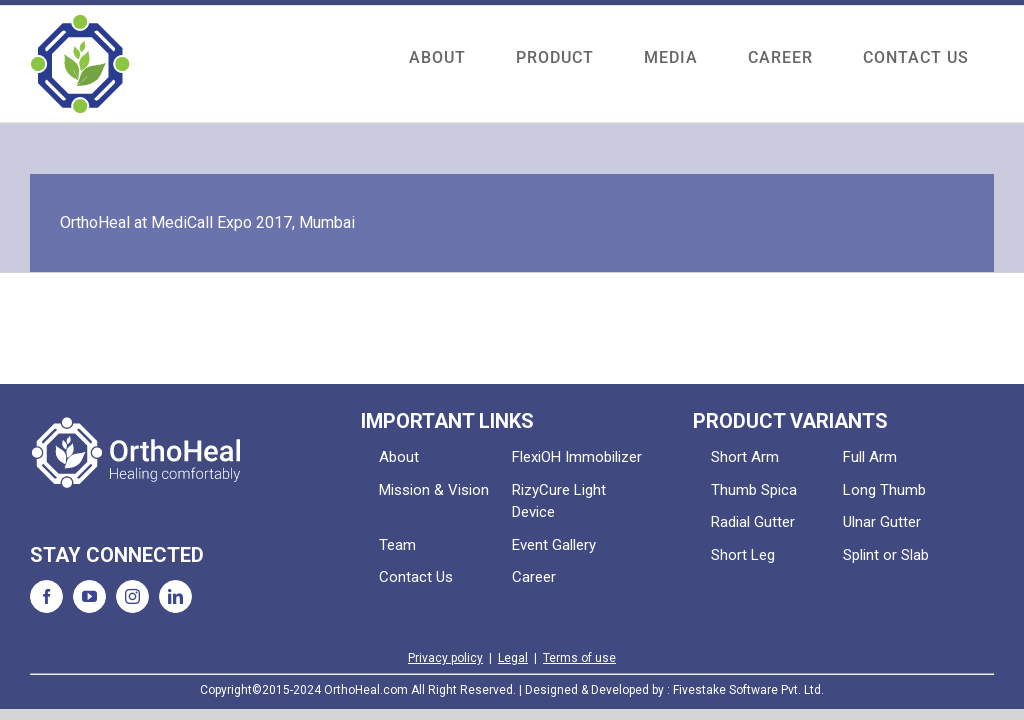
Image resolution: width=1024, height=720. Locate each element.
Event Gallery (554, 545)
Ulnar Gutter (882, 522)
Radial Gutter (753, 522)
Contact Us (416, 577)
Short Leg (743, 555)
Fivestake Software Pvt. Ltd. (748, 690)
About (399, 457)
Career (534, 577)
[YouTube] (89, 596)
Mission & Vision (434, 490)
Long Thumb (884, 490)
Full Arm (870, 457)
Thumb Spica (754, 490)
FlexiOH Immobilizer (577, 457)
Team (397, 545)
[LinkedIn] (175, 596)
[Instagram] (132, 596)
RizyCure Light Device (559, 501)
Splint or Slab (886, 555)
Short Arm (745, 457)
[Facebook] (46, 596)
